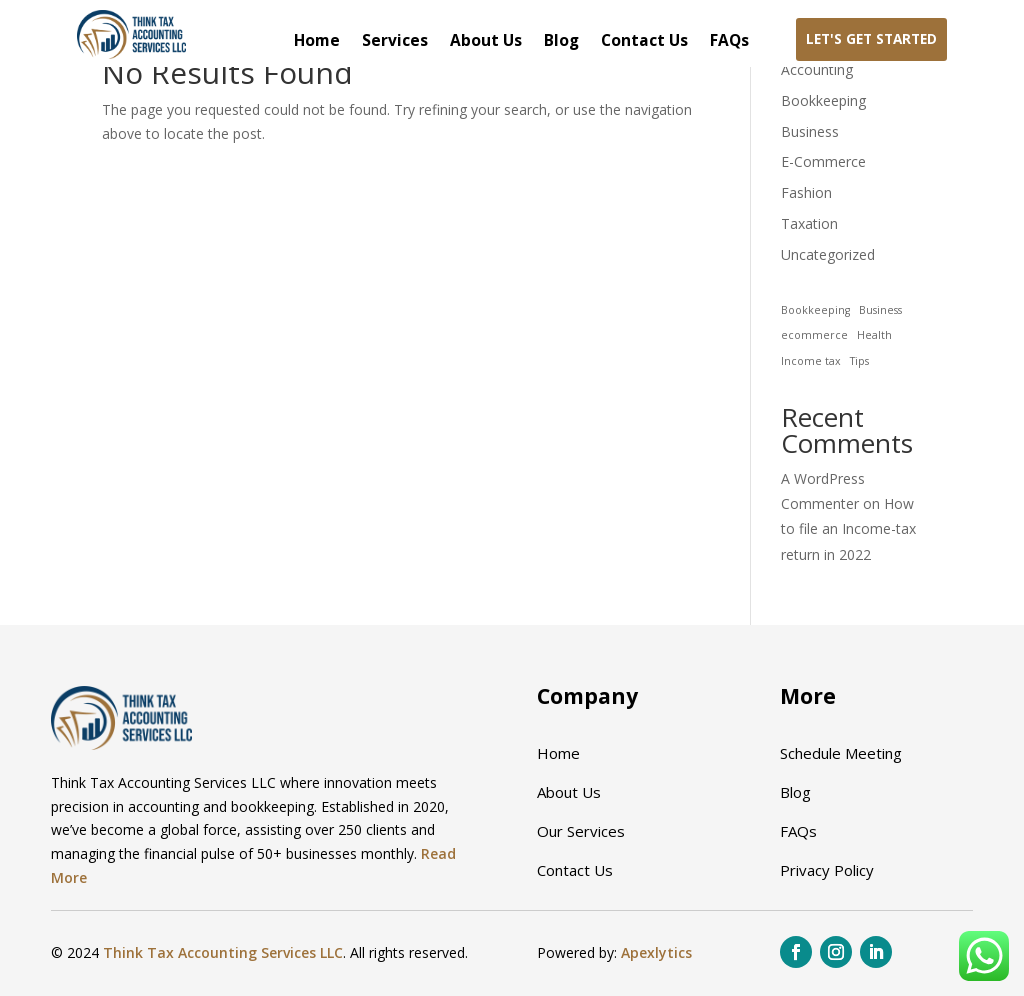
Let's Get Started (871, 39)
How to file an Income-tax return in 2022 (848, 528)
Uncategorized (828, 254)
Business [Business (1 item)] (880, 310)
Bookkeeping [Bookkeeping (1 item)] (815, 310)
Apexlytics (656, 952)
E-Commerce (823, 161)
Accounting (817, 69)
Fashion (806, 192)
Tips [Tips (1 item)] (859, 361)
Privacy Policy (827, 870)
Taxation (809, 223)
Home (317, 42)
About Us (486, 42)
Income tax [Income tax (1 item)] (811, 361)
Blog (561, 42)
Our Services (581, 831)
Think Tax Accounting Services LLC (223, 952)
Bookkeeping (823, 100)
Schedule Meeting (841, 753)
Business (810, 131)
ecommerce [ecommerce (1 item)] (814, 335)
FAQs (729, 42)
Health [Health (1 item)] (874, 335)
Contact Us (644, 42)
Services (395, 42)
